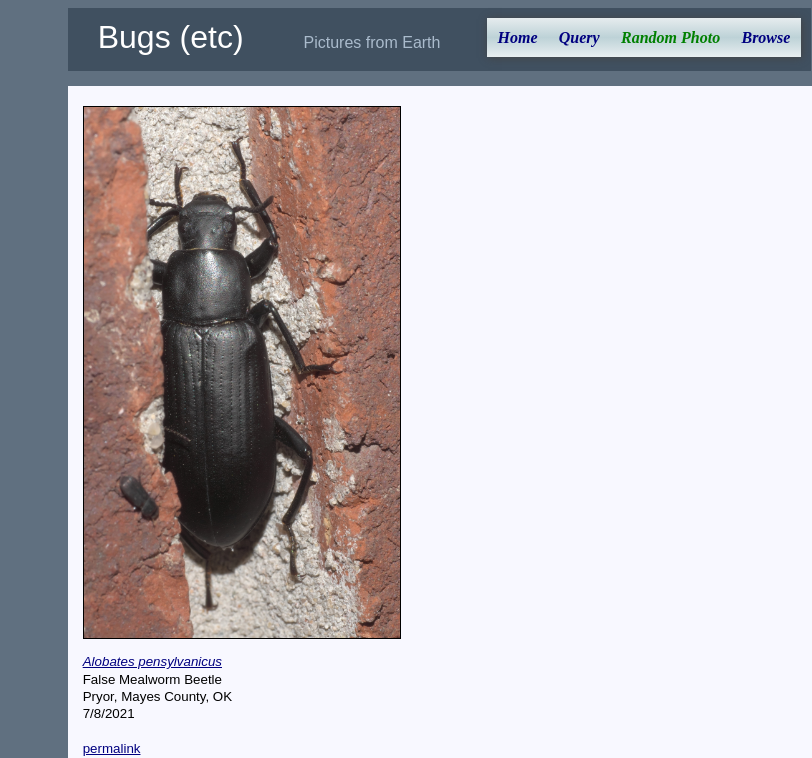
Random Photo (670, 37)
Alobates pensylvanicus (152, 661)
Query (579, 37)
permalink (112, 748)
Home (518, 37)
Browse (765, 37)
